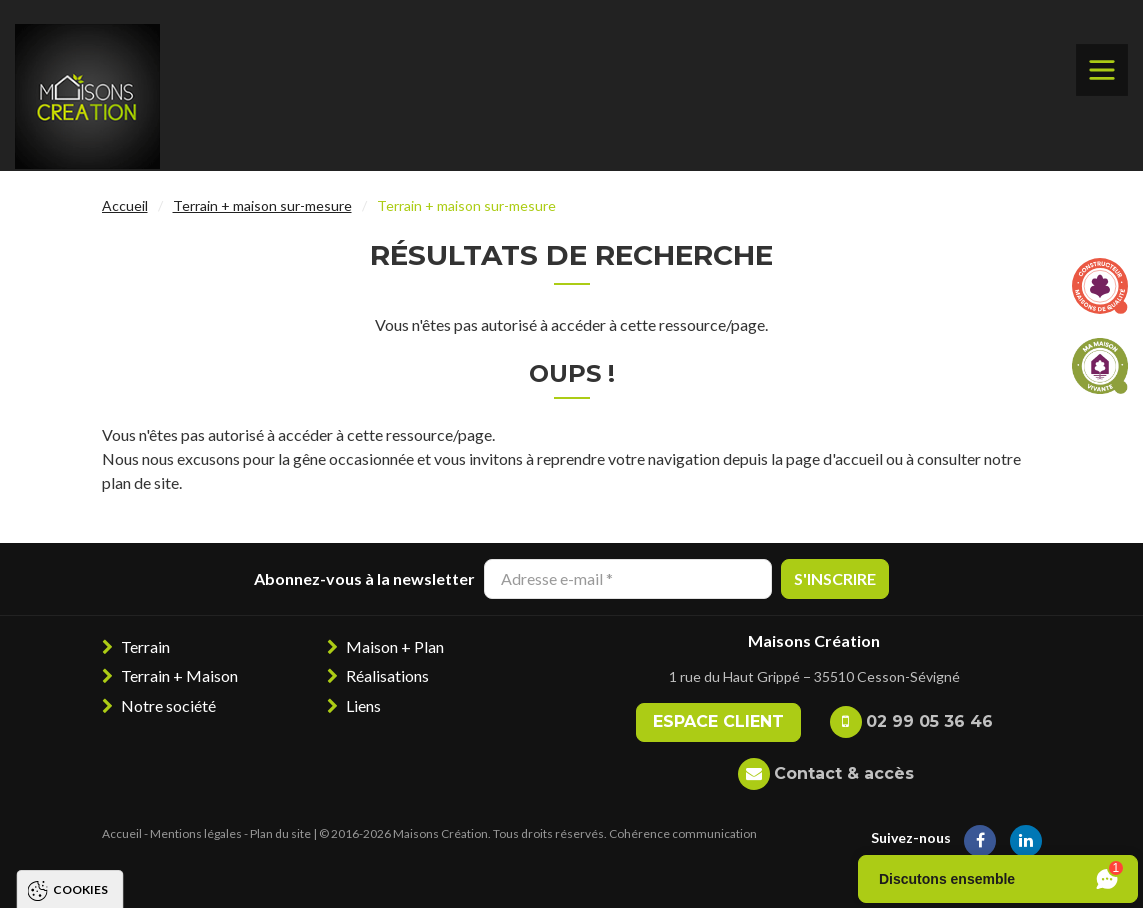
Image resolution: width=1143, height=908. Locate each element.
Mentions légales (196, 833)
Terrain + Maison (179, 675)
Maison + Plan (395, 646)
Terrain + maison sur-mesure (262, 205)
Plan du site (280, 833)
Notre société (168, 705)
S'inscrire (835, 578)
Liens (363, 705)
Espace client (718, 721)
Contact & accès (844, 773)
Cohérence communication (683, 833)
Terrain (145, 646)
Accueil (125, 205)
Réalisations (387, 675)
